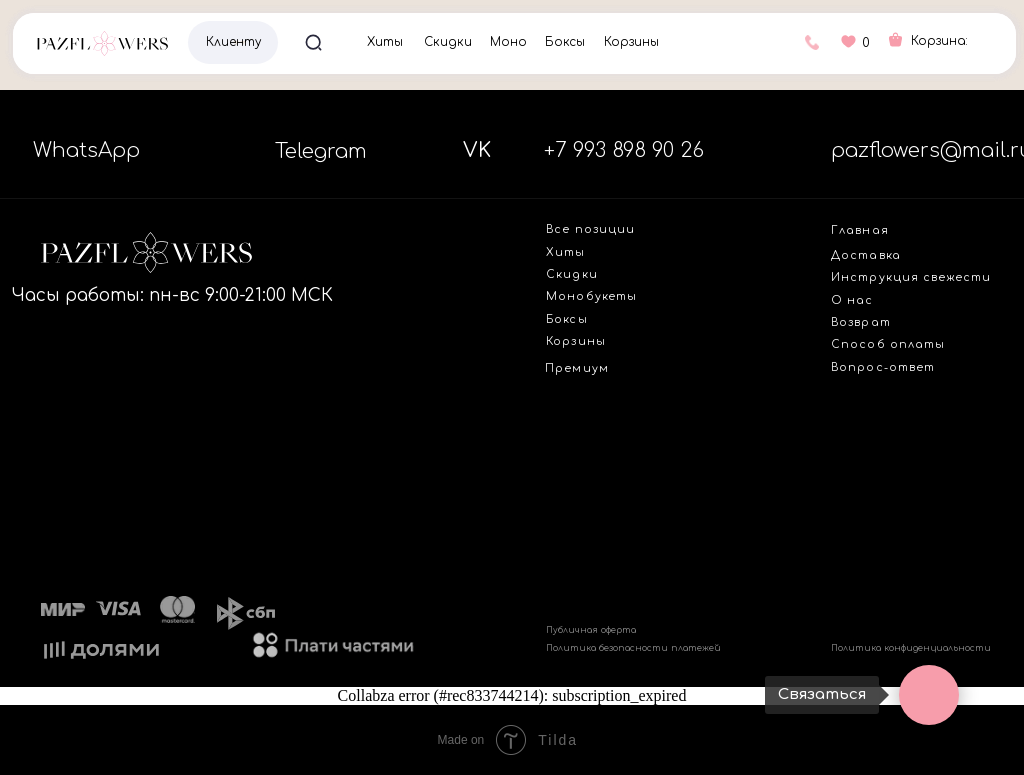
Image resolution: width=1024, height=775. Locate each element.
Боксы (565, 42)
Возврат (860, 322)
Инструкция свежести (911, 277)
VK (477, 150)
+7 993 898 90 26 (624, 150)
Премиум (576, 368)
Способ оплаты (888, 344)
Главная (859, 230)
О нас (852, 300)
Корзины (631, 42)
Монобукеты (591, 296)
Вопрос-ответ (883, 367)
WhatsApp (86, 150)
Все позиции (590, 229)
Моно (508, 42)
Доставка (866, 255)
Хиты (385, 42)
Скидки (448, 42)
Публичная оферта (591, 630)
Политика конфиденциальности (911, 648)
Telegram (321, 151)
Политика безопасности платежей (633, 648)
